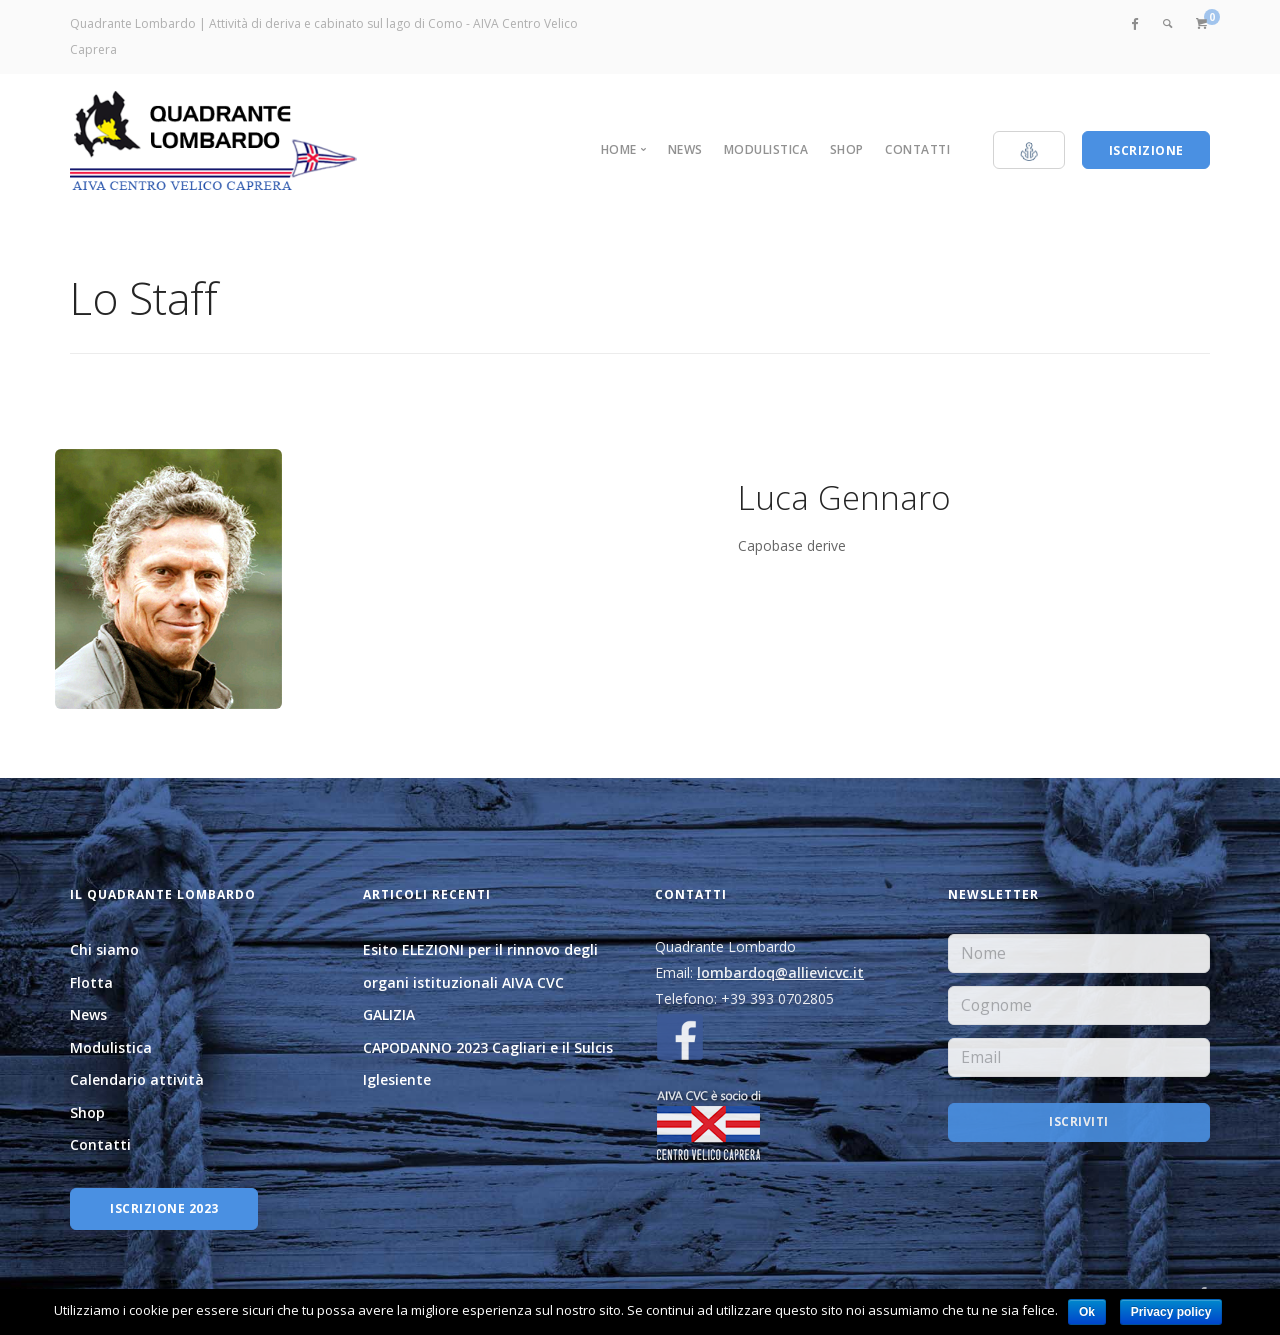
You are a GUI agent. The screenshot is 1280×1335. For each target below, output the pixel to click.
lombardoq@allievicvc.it (780, 972)
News (685, 149)
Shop (847, 149)
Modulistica (766, 149)
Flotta (91, 982)
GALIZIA (389, 1014)
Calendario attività (137, 1079)
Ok (1087, 1312)
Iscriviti (1079, 1122)
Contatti (917, 149)
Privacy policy (1171, 1312)
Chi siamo (104, 949)
